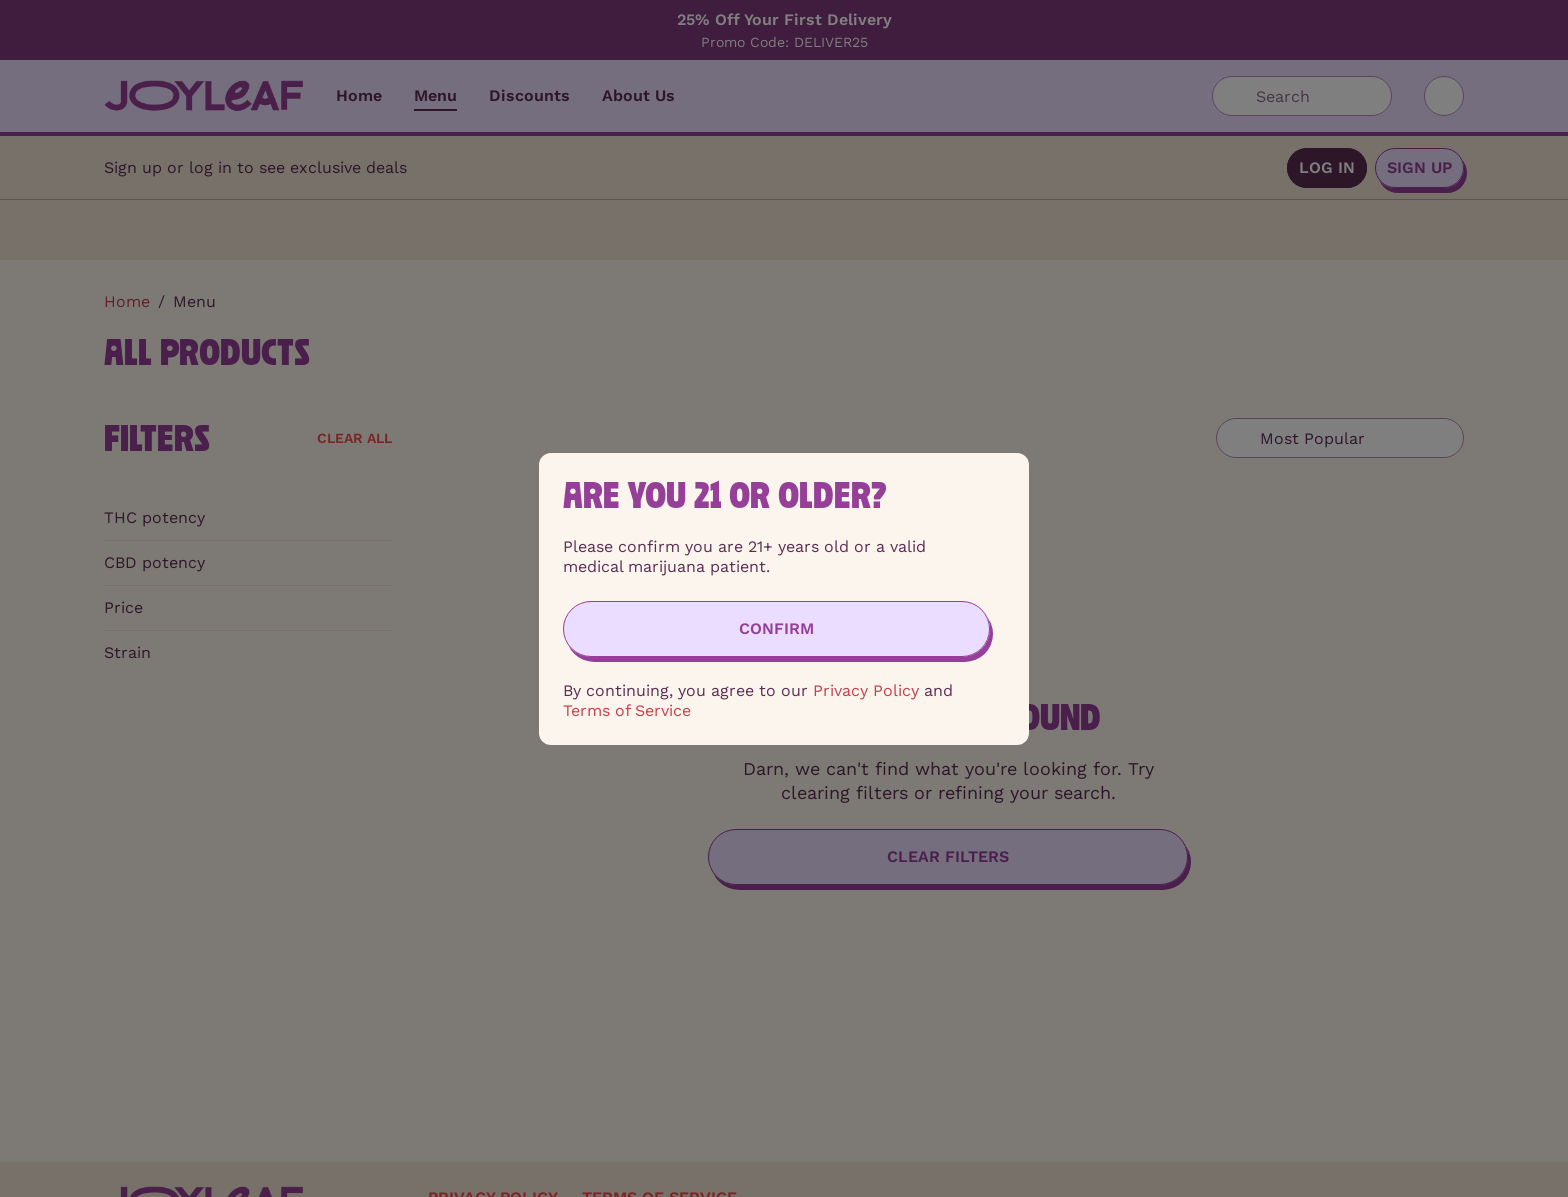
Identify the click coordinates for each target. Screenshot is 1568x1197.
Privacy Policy (866, 690)
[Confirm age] (776, 629)
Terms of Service (627, 710)
